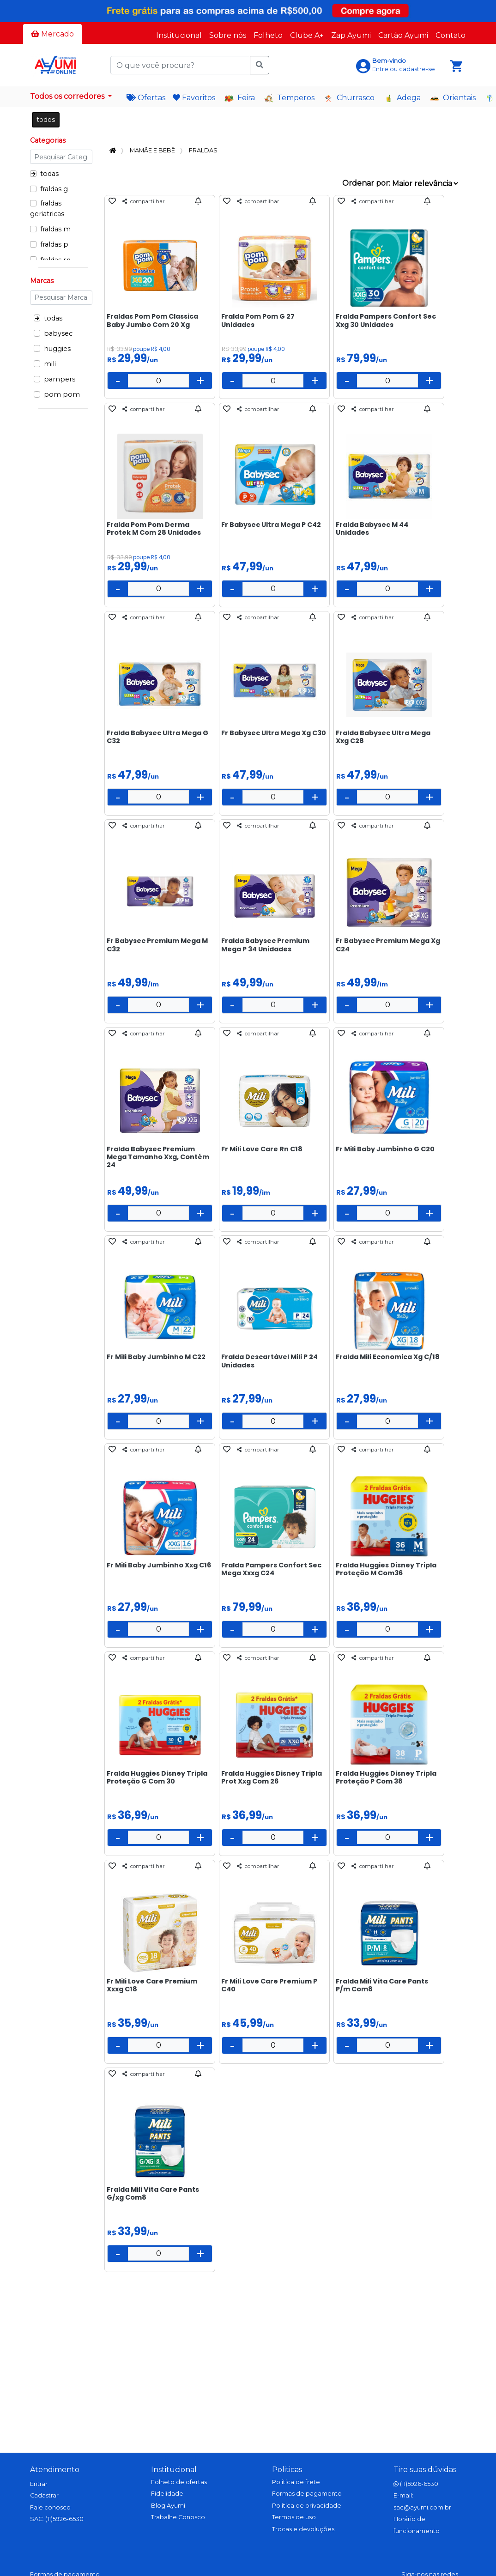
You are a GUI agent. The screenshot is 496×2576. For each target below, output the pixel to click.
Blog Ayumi (168, 2505)
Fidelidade (167, 2493)
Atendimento (54, 2469)
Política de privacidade (306, 2505)
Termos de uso (294, 2517)
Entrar (39, 2483)
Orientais (453, 98)
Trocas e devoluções (303, 2529)
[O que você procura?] (180, 65)
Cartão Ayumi (403, 35)
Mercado (52, 34)
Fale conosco (50, 2507)
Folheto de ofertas (179, 2482)
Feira (239, 98)
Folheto (268, 35)
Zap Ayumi (351, 35)
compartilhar (143, 201)
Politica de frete (296, 2482)
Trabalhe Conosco (178, 2517)
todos (45, 119)
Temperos (289, 98)
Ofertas (146, 97)
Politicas (287, 2469)
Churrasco (349, 98)
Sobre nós (227, 35)
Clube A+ (307, 35)
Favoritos (194, 97)
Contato (451, 35)
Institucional (179, 35)
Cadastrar (44, 2495)
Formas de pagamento (307, 2493)
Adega (402, 98)
